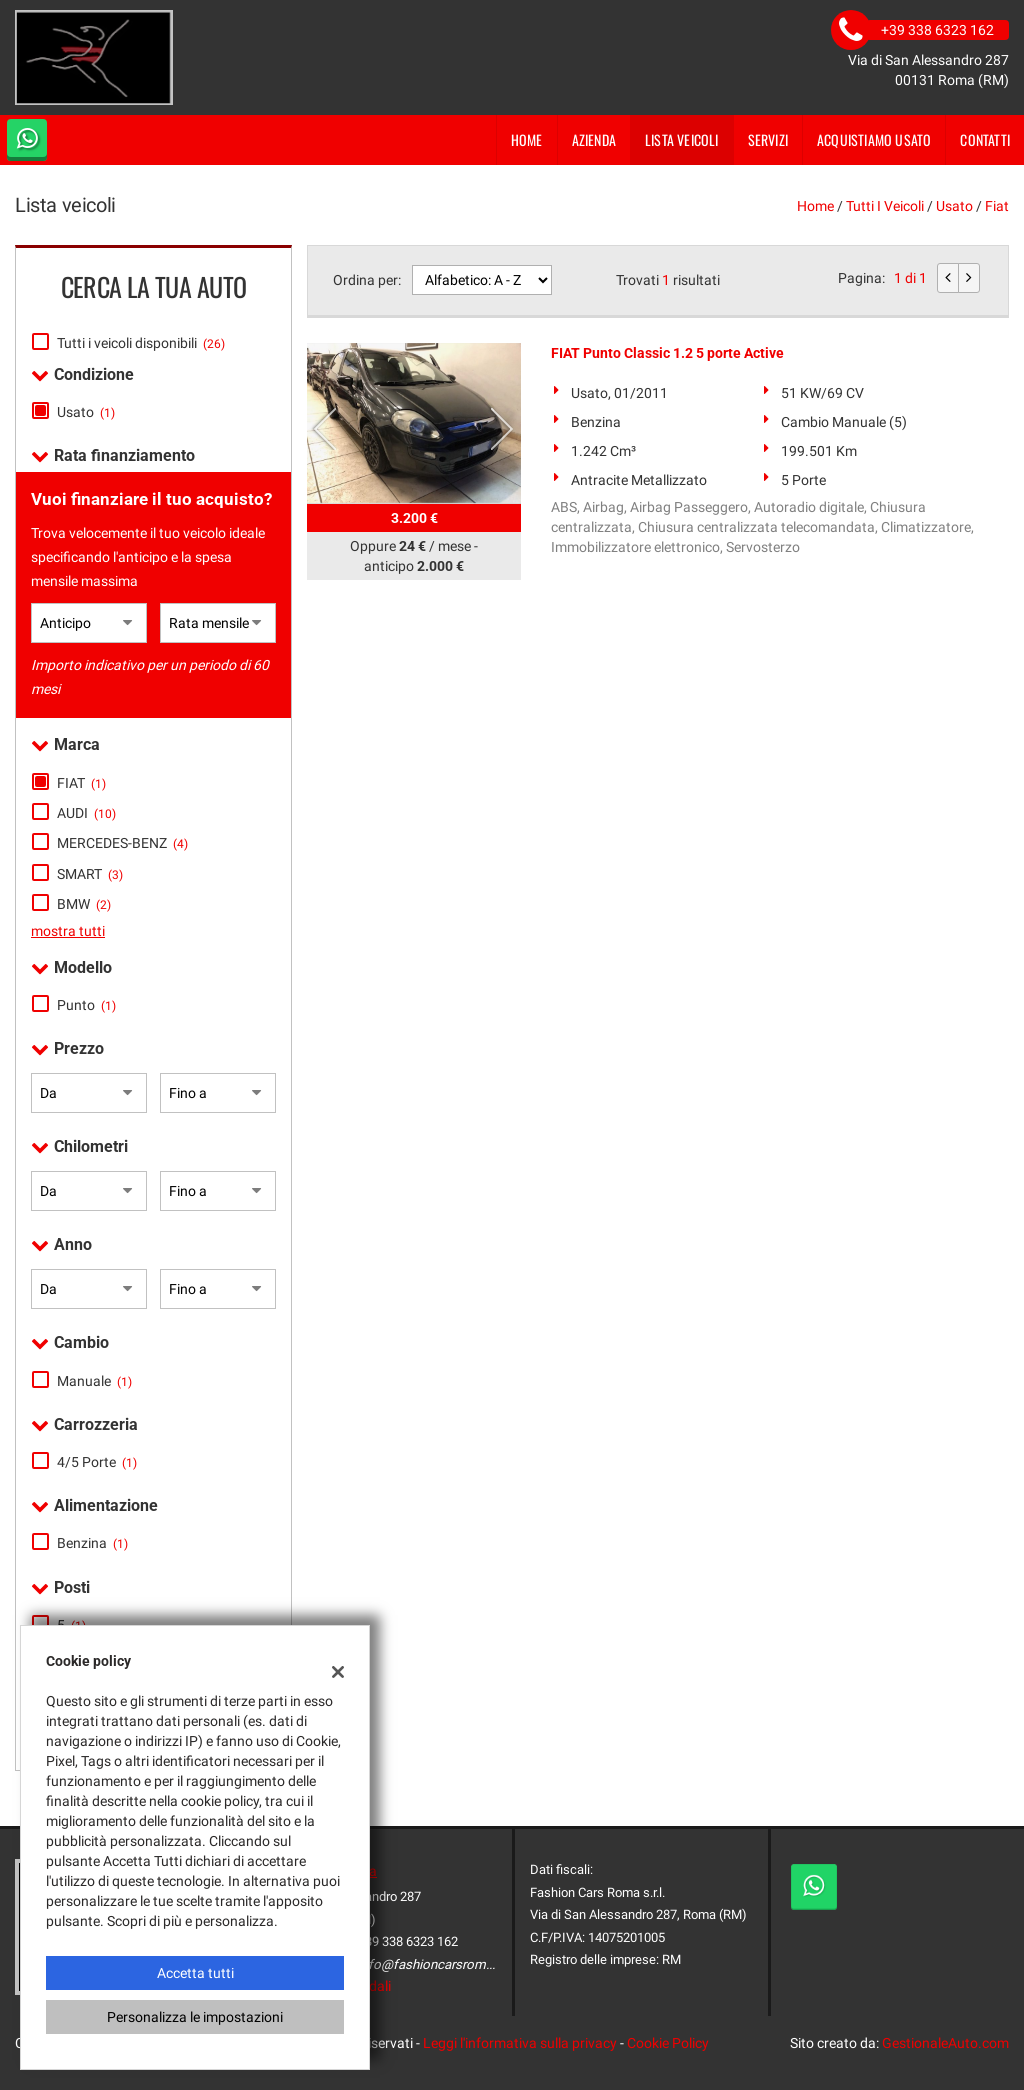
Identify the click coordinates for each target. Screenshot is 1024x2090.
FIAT (81, 783)
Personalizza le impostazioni (195, 2017)
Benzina (92, 1543)
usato (954, 206)
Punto (86, 1005)
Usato (86, 412)
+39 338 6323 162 (408, 1941)
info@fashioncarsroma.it (430, 1964)
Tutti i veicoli (885, 206)
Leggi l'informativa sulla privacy (520, 2043)
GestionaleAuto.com (945, 2043)
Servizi (768, 139)
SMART (90, 874)
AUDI (86, 813)
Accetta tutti (195, 1973)
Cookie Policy (668, 2043)
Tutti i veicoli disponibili (141, 343)
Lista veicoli (682, 139)
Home (527, 139)
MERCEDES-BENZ (122, 843)
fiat (997, 206)
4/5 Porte (97, 1462)
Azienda (594, 139)
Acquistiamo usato (874, 139)
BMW (84, 904)
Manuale (94, 1381)
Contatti (985, 139)
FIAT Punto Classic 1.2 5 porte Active (667, 353)
